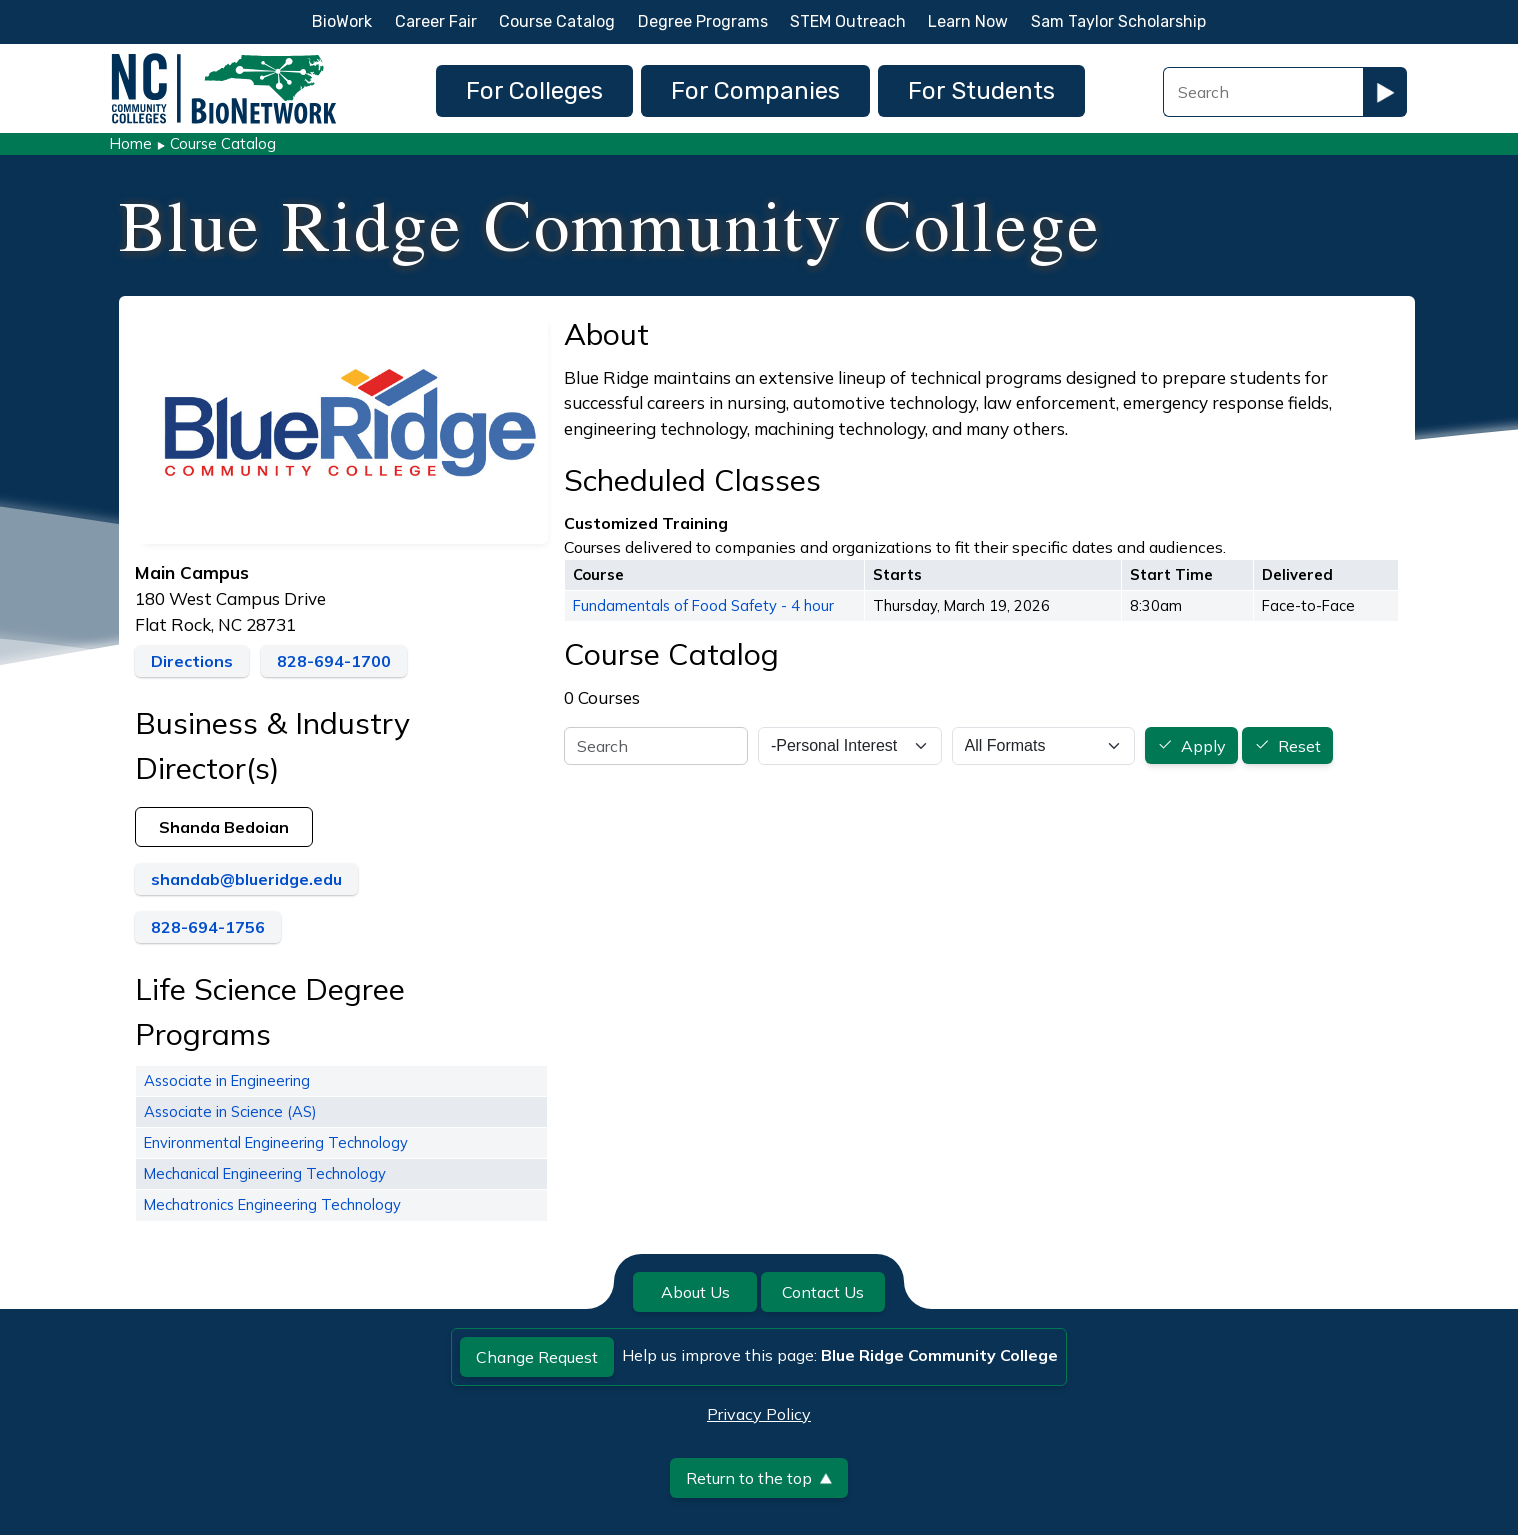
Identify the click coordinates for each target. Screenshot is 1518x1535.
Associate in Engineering (227, 1080)
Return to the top (759, 1478)
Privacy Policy (759, 1414)
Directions (192, 661)
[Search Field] (1263, 92)
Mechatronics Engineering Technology (272, 1204)
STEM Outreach (848, 21)
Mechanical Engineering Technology (265, 1173)
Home (130, 143)
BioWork (342, 21)
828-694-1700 (334, 661)
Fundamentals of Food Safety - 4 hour (703, 605)
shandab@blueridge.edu (246, 879)
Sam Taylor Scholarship (1118, 21)
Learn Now (968, 21)
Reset (1299, 746)
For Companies (755, 91)
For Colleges (534, 91)
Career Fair (436, 21)
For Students (981, 91)
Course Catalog (557, 21)
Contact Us (823, 1292)
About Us (695, 1292)
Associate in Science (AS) (230, 1111)
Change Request (537, 1357)
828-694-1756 (208, 927)
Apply (1203, 746)
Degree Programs (703, 21)
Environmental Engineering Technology (276, 1142)
